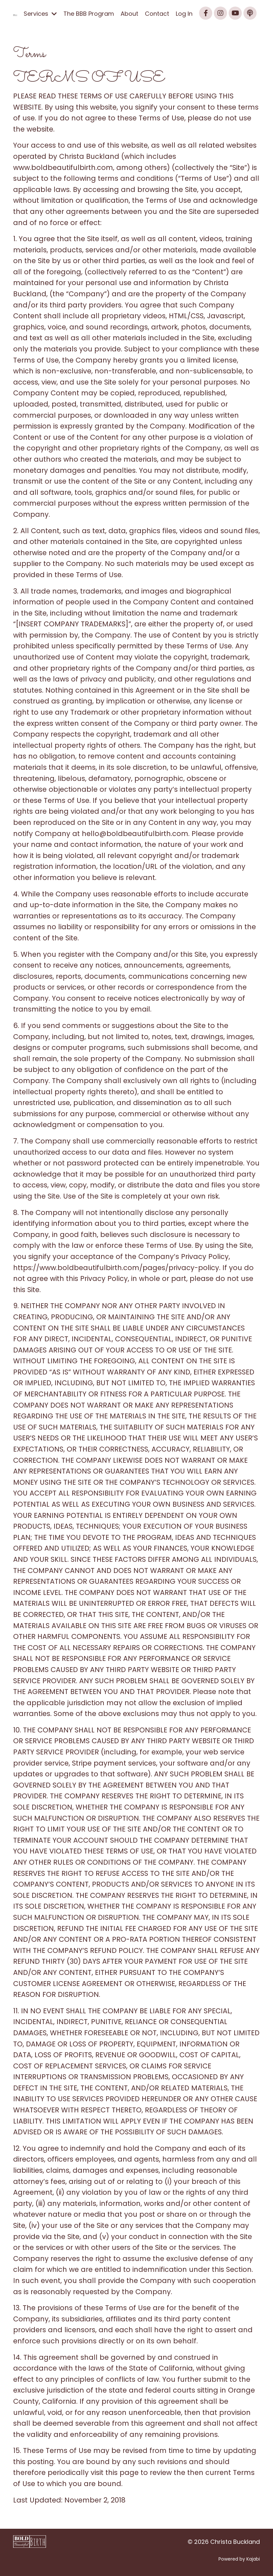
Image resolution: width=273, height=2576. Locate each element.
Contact (157, 14)
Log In (184, 14)
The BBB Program (88, 14)
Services (40, 14)
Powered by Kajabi (239, 2559)
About (129, 14)
